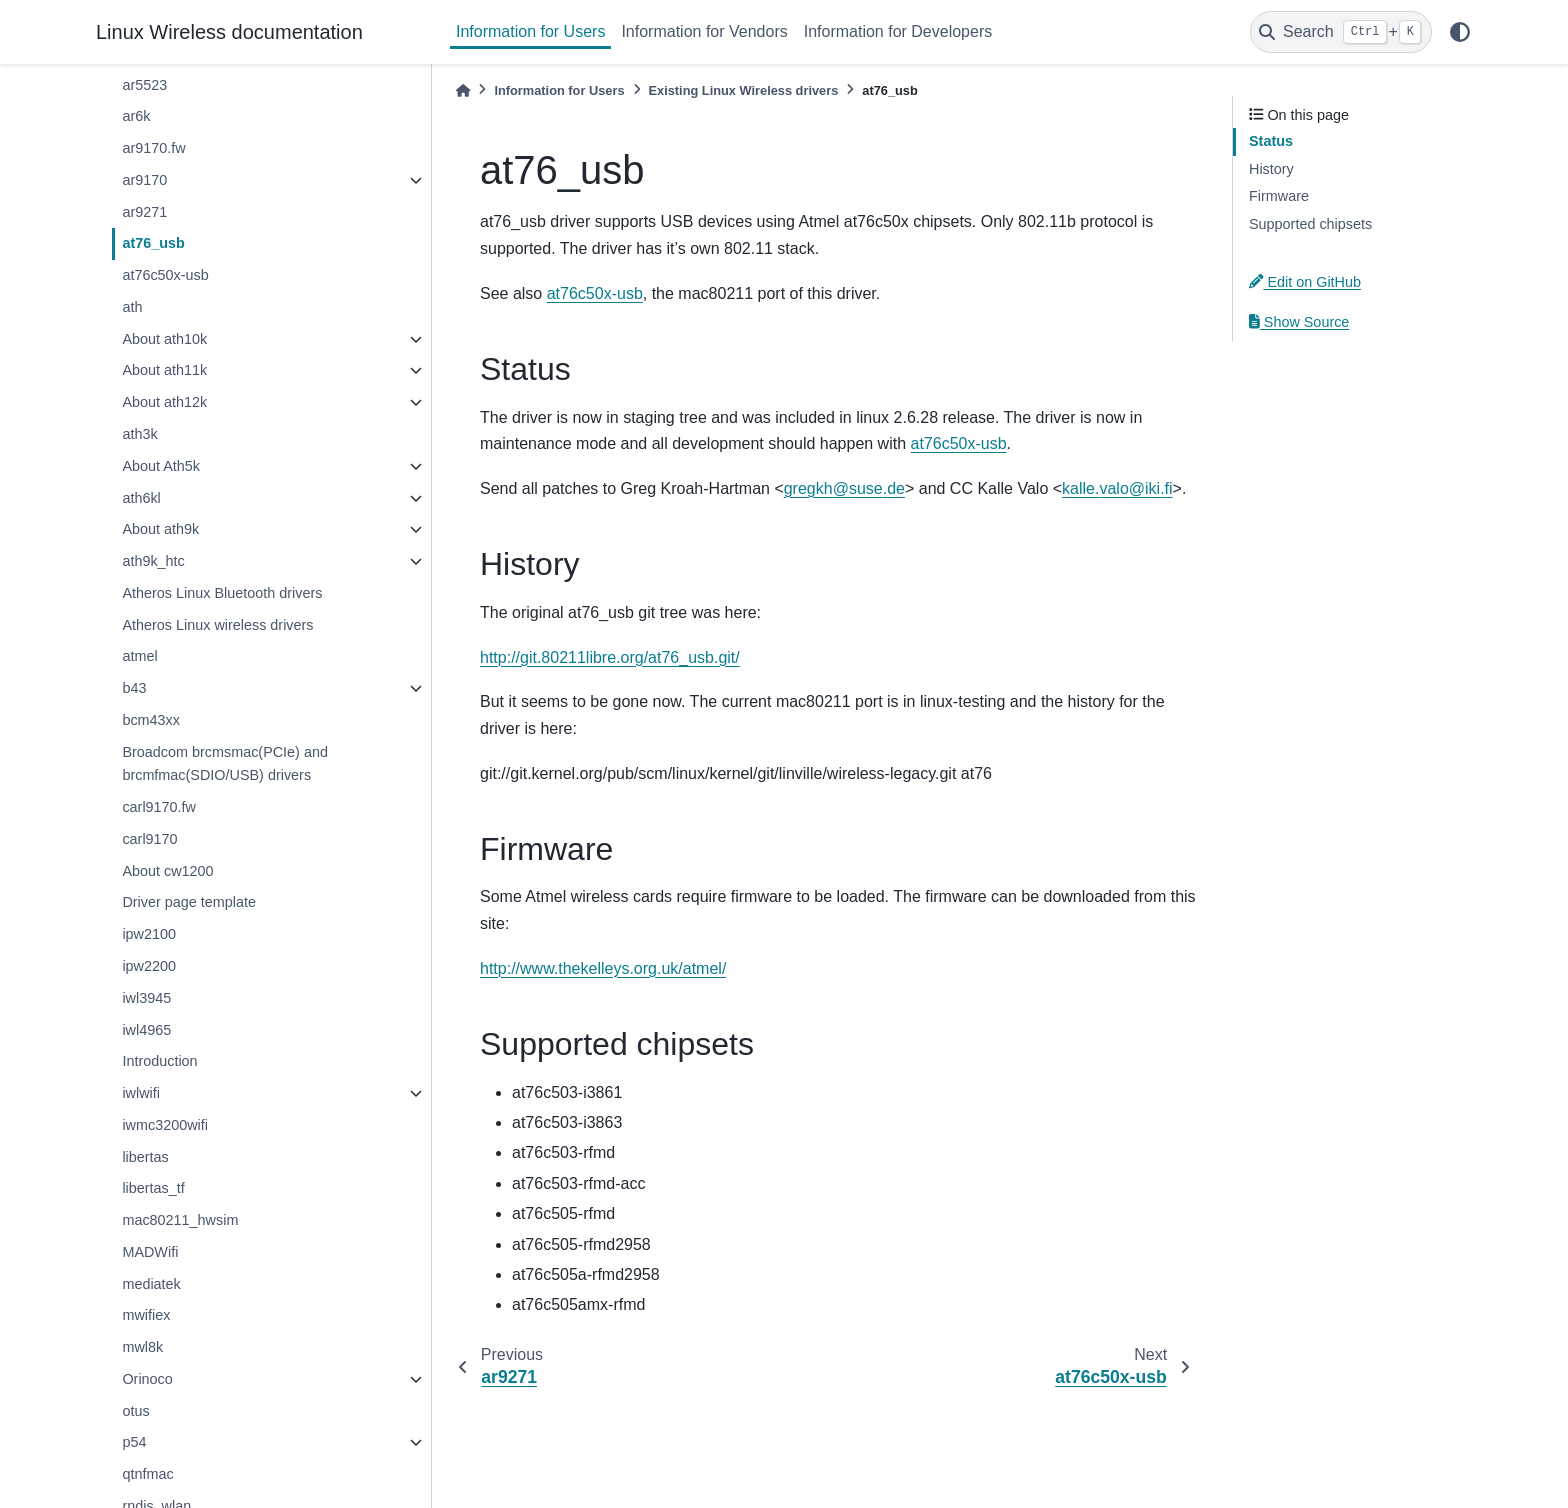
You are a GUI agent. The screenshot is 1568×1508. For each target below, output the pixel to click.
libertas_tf (153, 1188)
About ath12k (164, 402)
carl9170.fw (159, 807)
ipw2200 (149, 966)
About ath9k (160, 529)
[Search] (1341, 32)
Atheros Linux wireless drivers (217, 625)
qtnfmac (147, 1474)
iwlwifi (141, 1093)
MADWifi (150, 1252)
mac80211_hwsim (180, 1220)
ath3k (139, 434)
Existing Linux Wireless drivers (744, 90)
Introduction (159, 1061)
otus (135, 1411)
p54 (134, 1442)
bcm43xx (151, 720)
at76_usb (153, 243)
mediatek (151, 1284)
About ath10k (164, 339)
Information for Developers (898, 31)
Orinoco (147, 1379)
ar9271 (144, 212)
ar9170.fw (153, 148)
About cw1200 (167, 871)
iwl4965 (146, 1030)
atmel (139, 656)
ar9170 (144, 180)
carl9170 (149, 839)
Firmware (1279, 196)
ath (132, 307)
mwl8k (142, 1347)
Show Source (1299, 322)
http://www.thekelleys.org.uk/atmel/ (603, 968)
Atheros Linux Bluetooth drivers (222, 593)
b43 (134, 688)
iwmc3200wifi (165, 1125)
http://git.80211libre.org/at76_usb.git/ (610, 657)
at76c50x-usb (165, 275)
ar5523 (144, 85)
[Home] (463, 90)
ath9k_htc (153, 561)
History (1271, 169)
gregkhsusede (844, 488)
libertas (145, 1157)
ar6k (136, 116)
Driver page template (189, 902)
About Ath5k (161, 466)
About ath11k (164, 370)
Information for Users (530, 31)
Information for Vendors (704, 31)
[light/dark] (1460, 32)
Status (1271, 141)
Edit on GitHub (1305, 282)
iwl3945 (146, 998)
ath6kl (141, 498)
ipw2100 (149, 934)
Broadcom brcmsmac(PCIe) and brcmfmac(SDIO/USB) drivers (225, 764)
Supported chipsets (1310, 224)
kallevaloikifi (1117, 488)
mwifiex (146, 1315)
